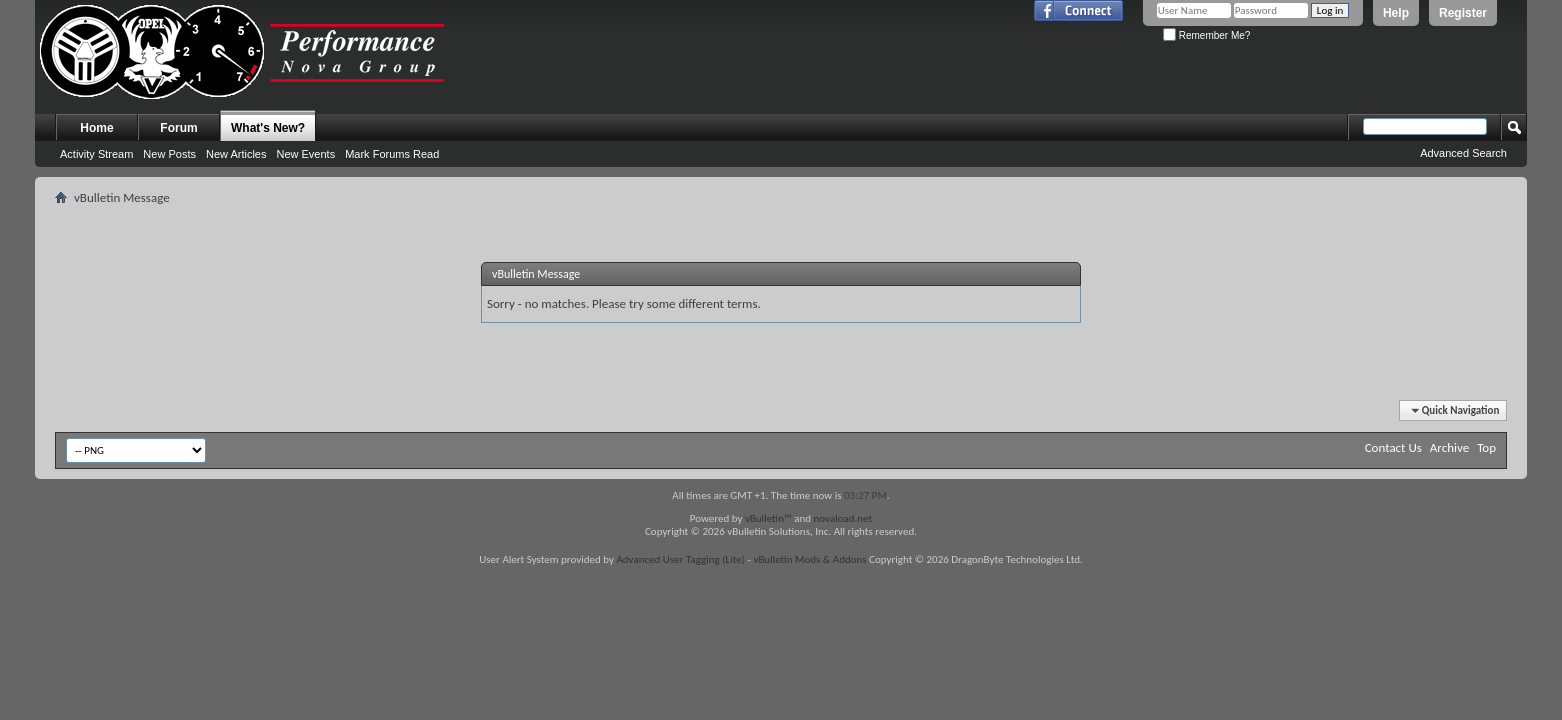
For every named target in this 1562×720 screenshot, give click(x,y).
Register (1463, 13)
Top (1486, 447)
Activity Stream (96, 154)
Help (1396, 13)
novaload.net (843, 518)
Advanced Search (1463, 153)
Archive (1449, 447)
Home (96, 128)
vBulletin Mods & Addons (809, 559)
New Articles (236, 154)
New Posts (169, 154)
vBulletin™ (768, 518)
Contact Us (1393, 447)
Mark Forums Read (392, 154)
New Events (305, 154)
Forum (178, 128)
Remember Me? (1206, 35)
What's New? (268, 128)
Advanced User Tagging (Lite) (680, 559)
